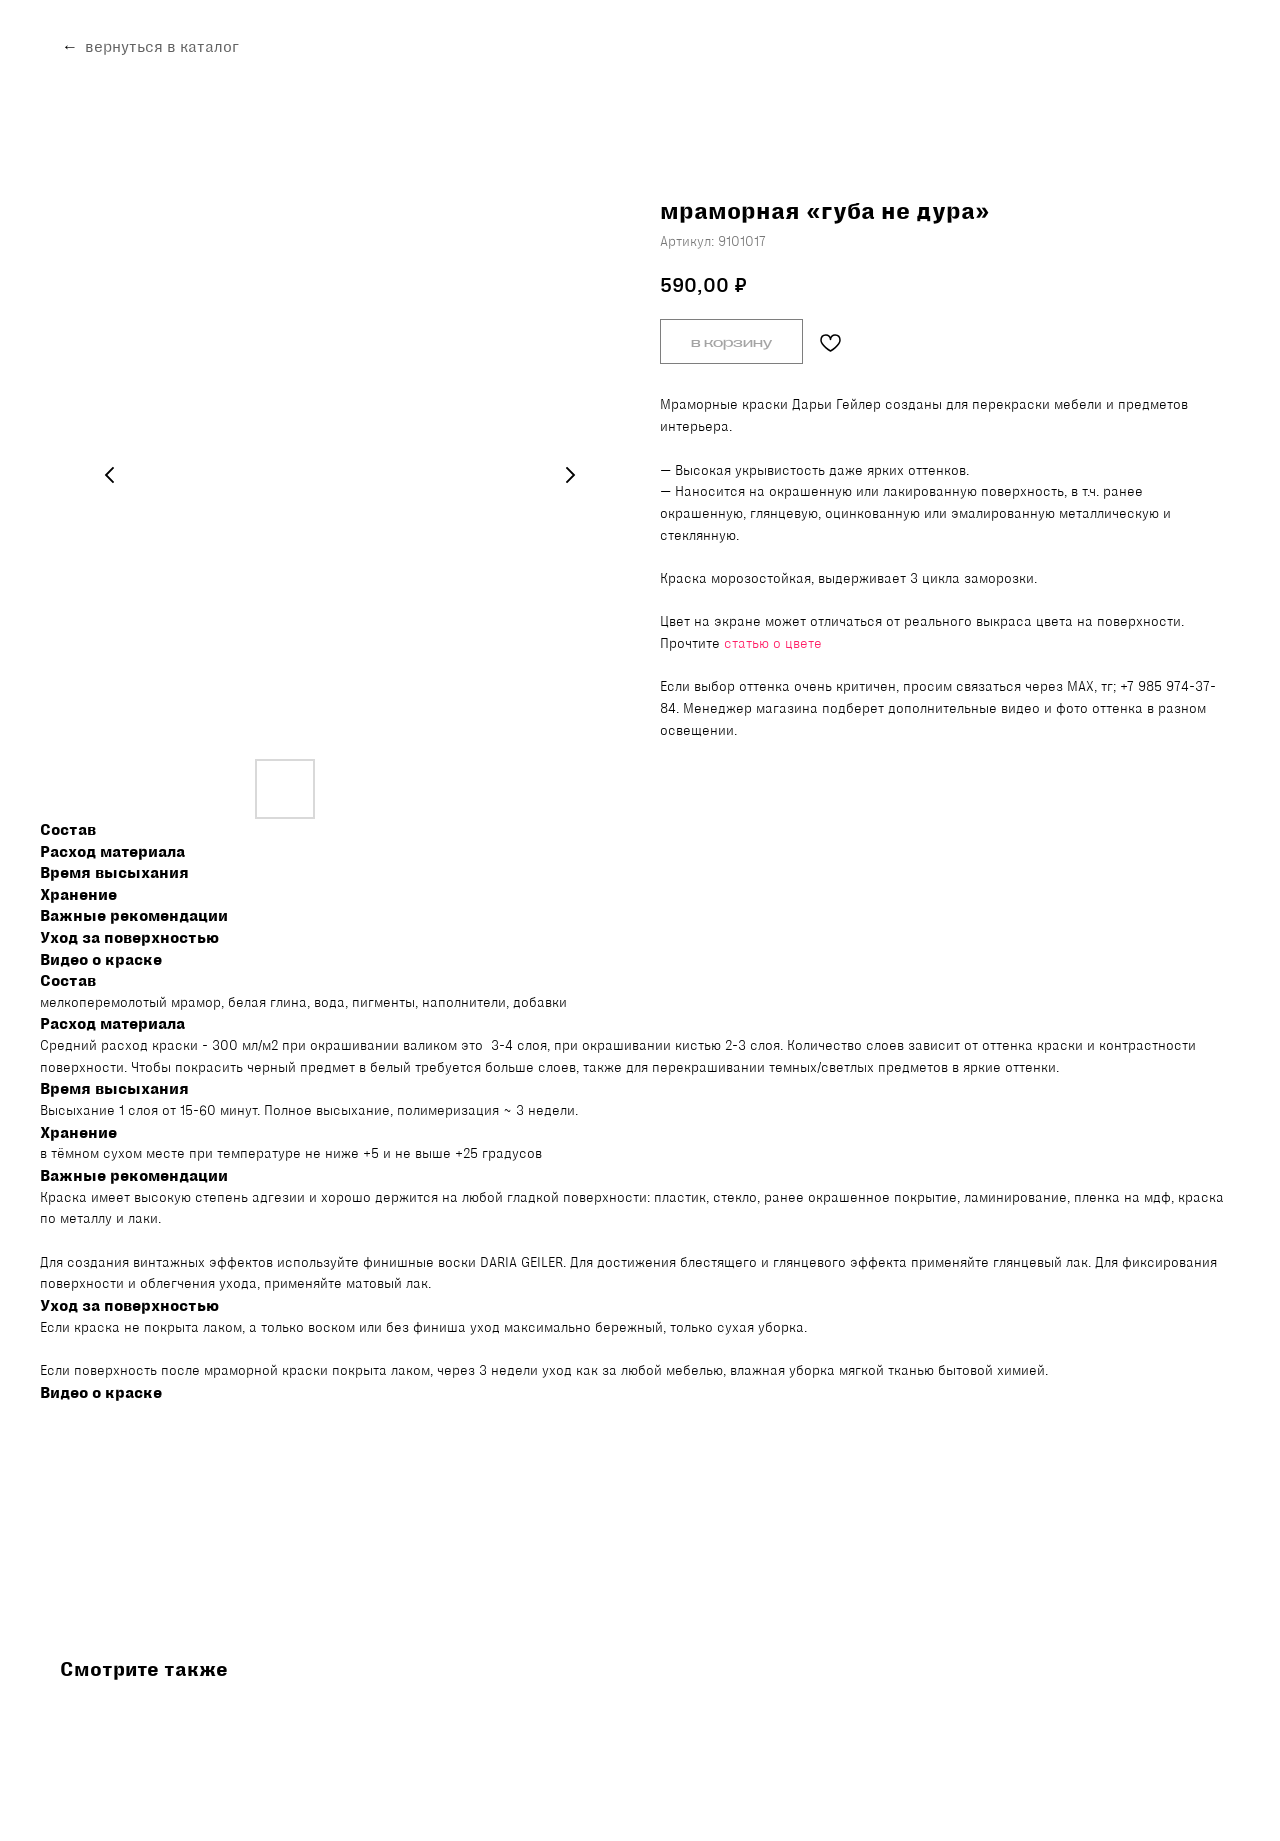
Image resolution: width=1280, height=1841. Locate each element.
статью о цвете (773, 643)
